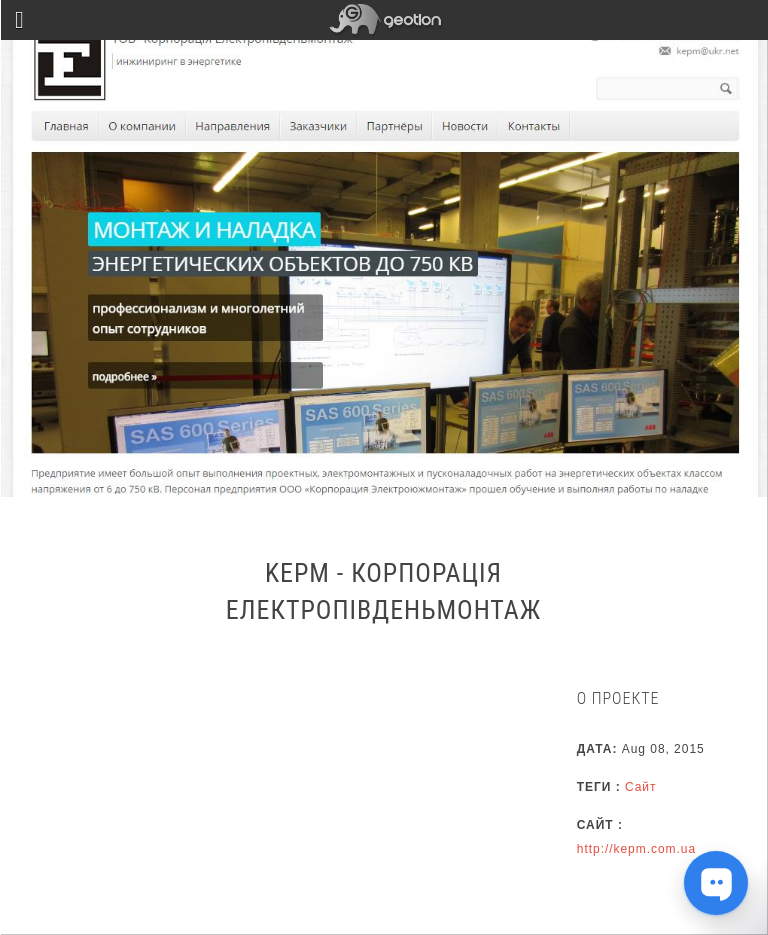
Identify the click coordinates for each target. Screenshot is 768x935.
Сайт (641, 787)
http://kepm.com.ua (636, 849)
